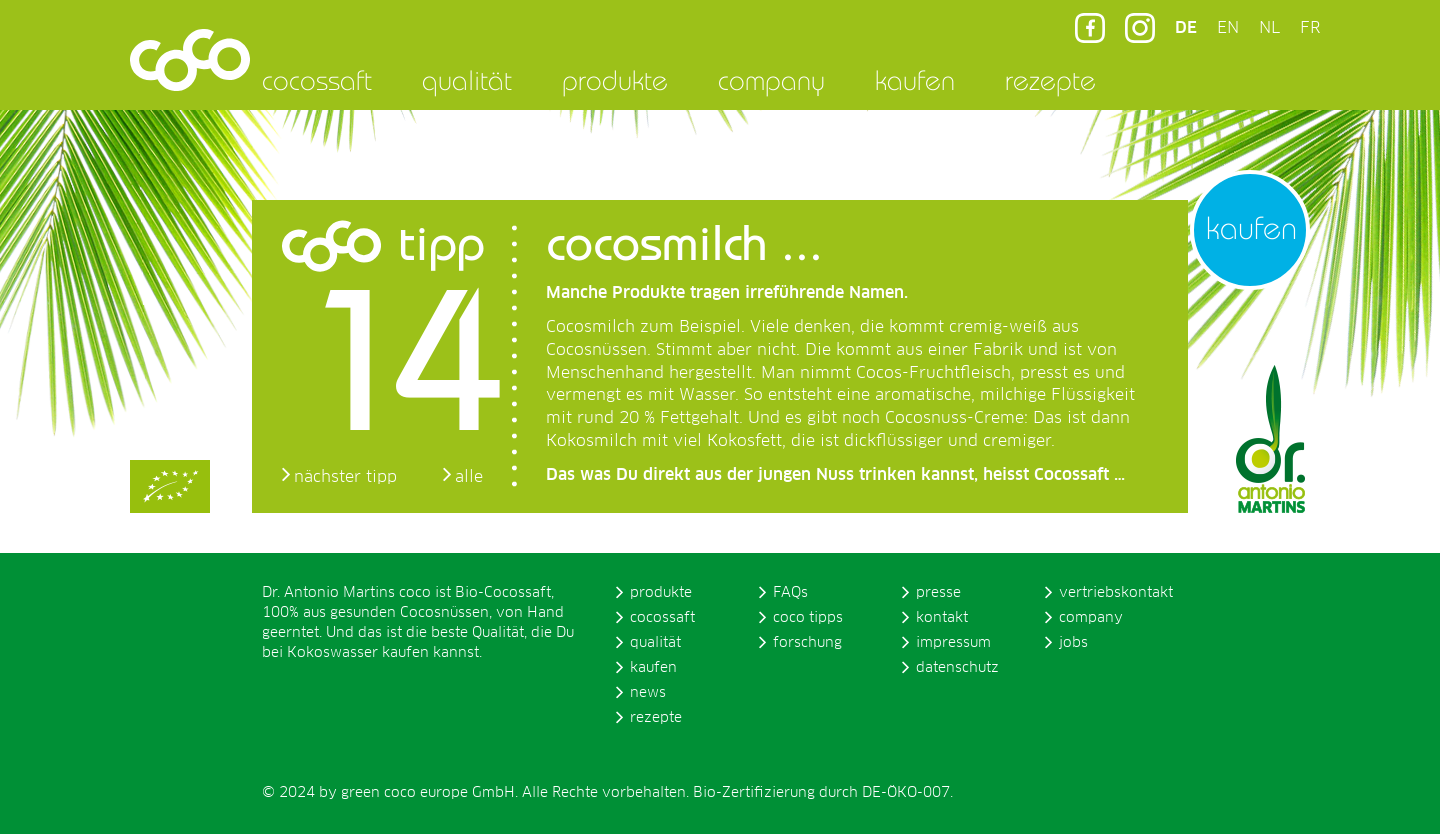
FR (1310, 28)
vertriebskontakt (1116, 593)
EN (1228, 28)
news (648, 693)
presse (938, 593)
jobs (1073, 643)
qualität (467, 80)
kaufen (915, 80)
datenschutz (957, 668)
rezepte (1050, 80)
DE (1186, 28)
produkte (615, 80)
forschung (807, 643)
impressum (953, 643)
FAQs (790, 593)
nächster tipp (345, 477)
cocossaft (317, 80)
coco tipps (808, 618)
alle (469, 477)
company (771, 80)
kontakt (942, 618)
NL (1269, 28)
